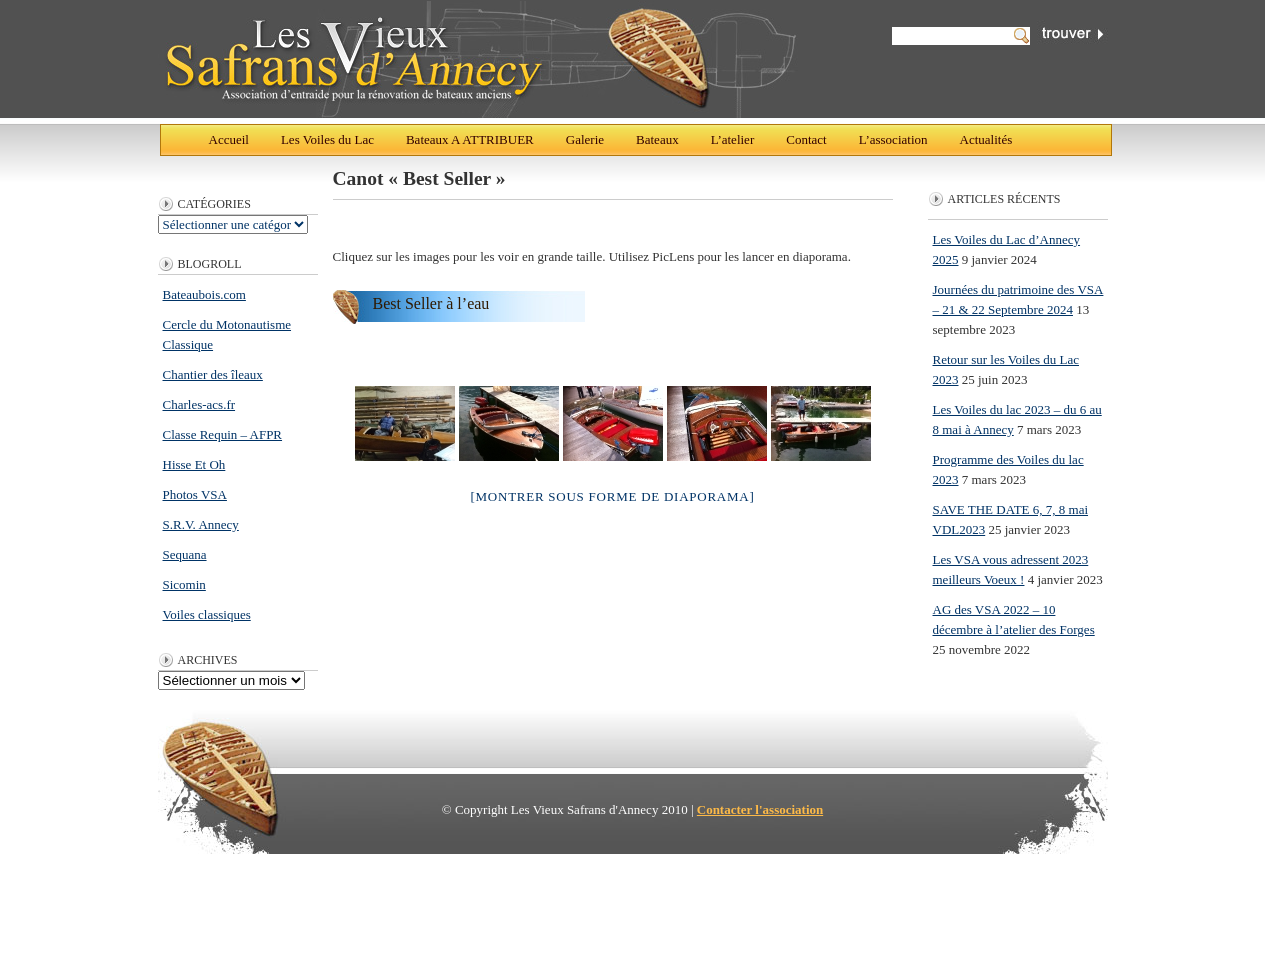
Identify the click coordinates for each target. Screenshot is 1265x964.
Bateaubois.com (204, 294)
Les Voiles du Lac (327, 139)
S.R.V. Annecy (201, 524)
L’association (893, 139)
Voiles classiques (207, 614)
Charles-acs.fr (199, 404)
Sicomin (184, 584)
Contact (806, 139)
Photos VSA (195, 494)
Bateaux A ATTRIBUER (470, 139)
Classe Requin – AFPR (223, 434)
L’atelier (733, 139)
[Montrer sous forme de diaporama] (612, 496)
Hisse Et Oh (194, 464)
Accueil (229, 139)
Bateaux (657, 139)
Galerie (585, 139)
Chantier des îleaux (213, 374)
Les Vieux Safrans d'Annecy (479, 59)
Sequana (185, 554)
